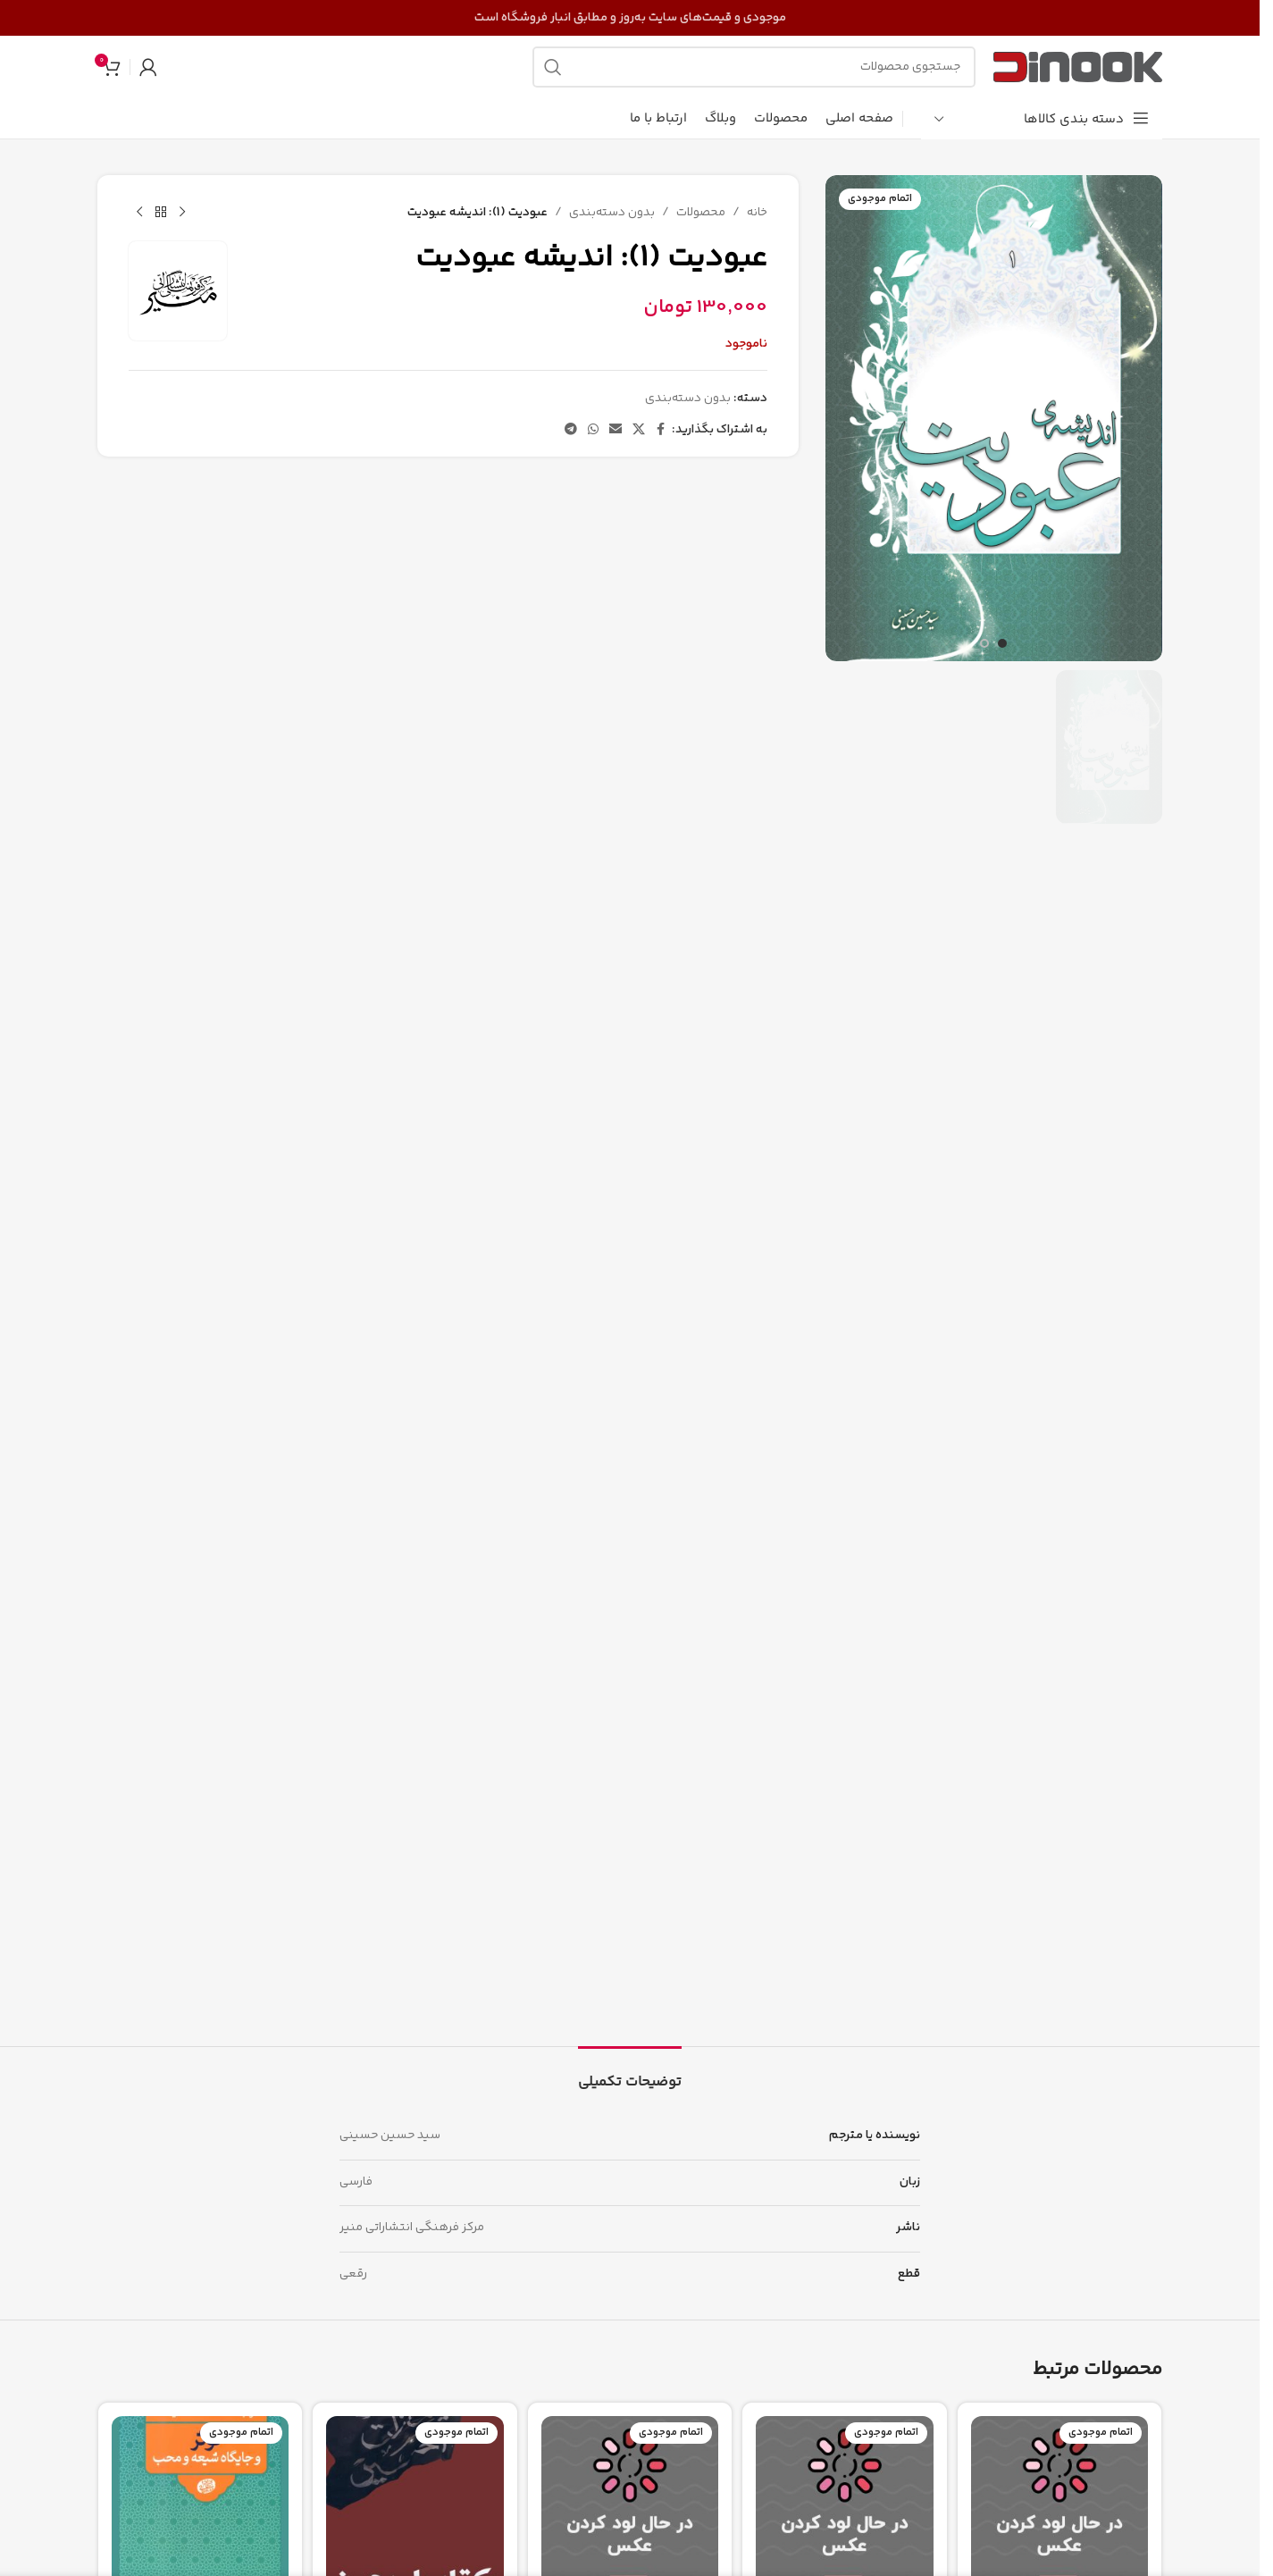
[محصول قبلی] (182, 212)
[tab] (630, 2073)
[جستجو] (754, 67)
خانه (757, 212)
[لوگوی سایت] (1077, 67)
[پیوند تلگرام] (570, 430)
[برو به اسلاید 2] (984, 643)
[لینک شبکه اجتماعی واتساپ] (593, 430)
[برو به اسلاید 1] (1002, 643)
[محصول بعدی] (139, 212)
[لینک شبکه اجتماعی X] (638, 430)
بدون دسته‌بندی (612, 212)
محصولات (700, 212)
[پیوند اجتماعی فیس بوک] (661, 430)
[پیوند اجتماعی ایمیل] (615, 430)
